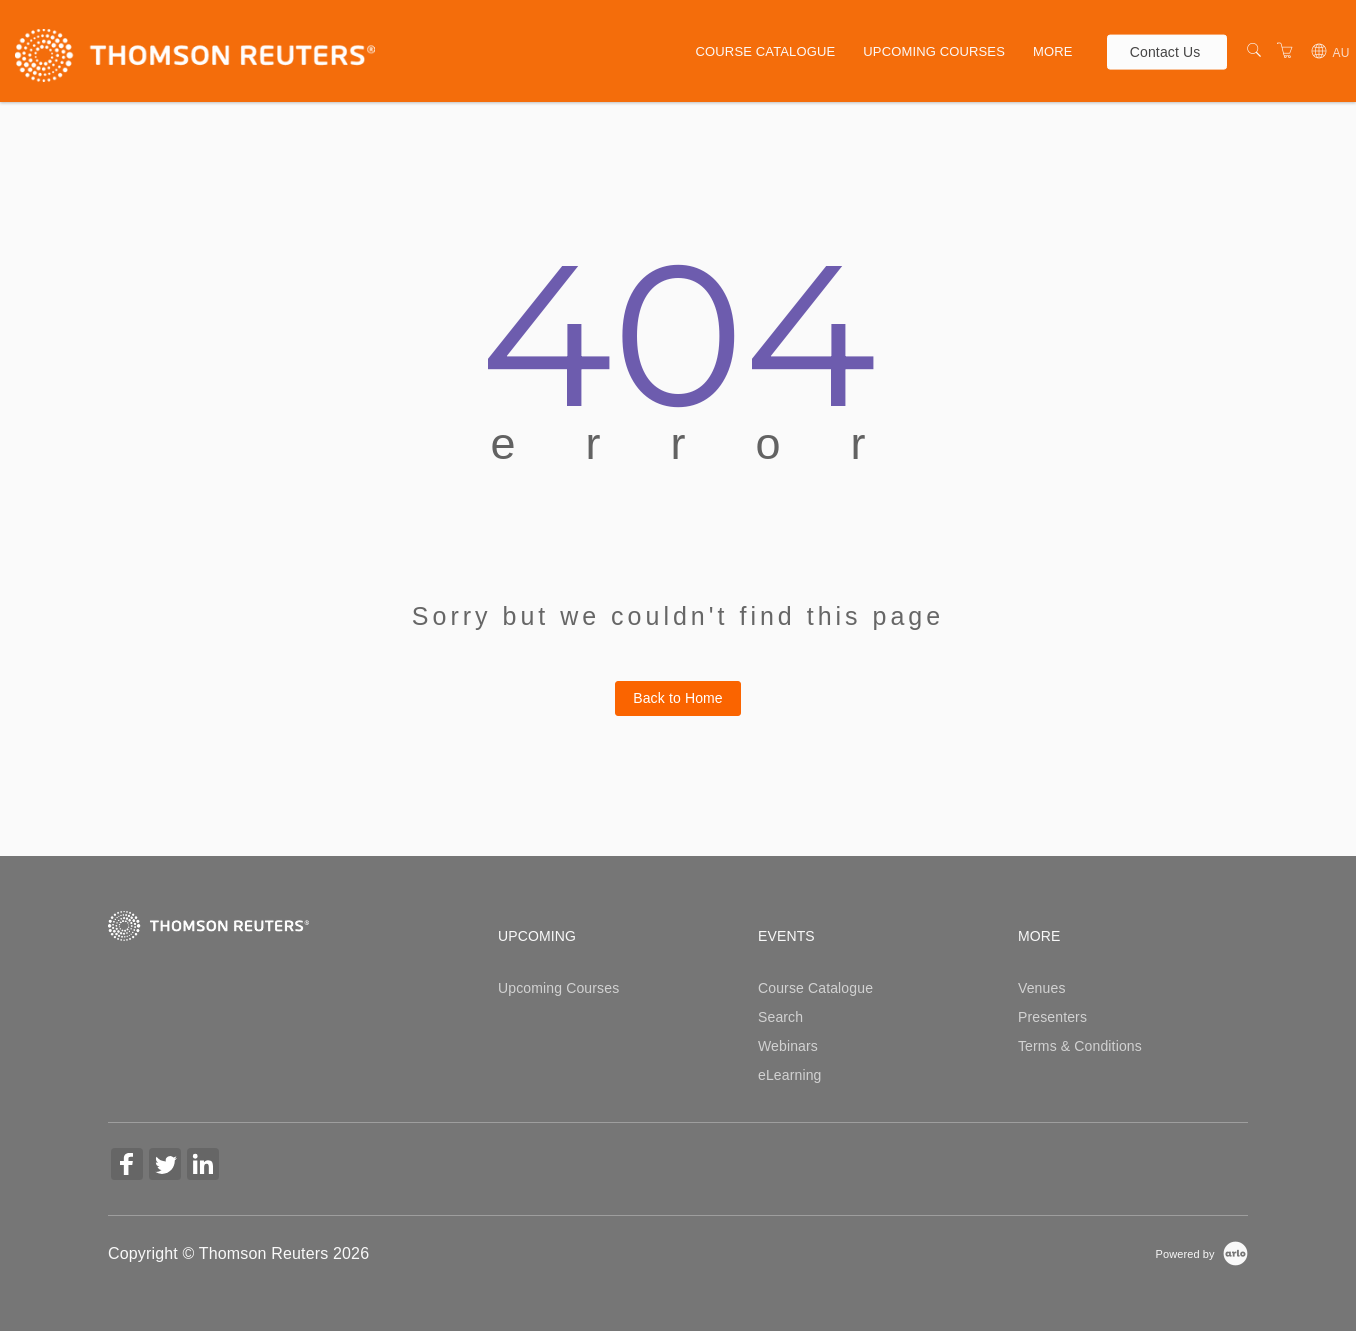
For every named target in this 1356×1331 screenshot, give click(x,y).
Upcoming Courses (934, 51)
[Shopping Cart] (1285, 51)
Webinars (788, 1046)
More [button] (1053, 51)
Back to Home (678, 698)
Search (780, 1017)
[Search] (1254, 51)
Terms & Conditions (1080, 1046)
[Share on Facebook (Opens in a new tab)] (127, 1166)
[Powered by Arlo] (1202, 1253)
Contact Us (1165, 51)
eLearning (790, 1075)
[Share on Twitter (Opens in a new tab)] (165, 1166)
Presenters (1052, 1017)
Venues (1042, 988)
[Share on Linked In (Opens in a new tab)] (203, 1166)
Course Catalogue (766, 51)
